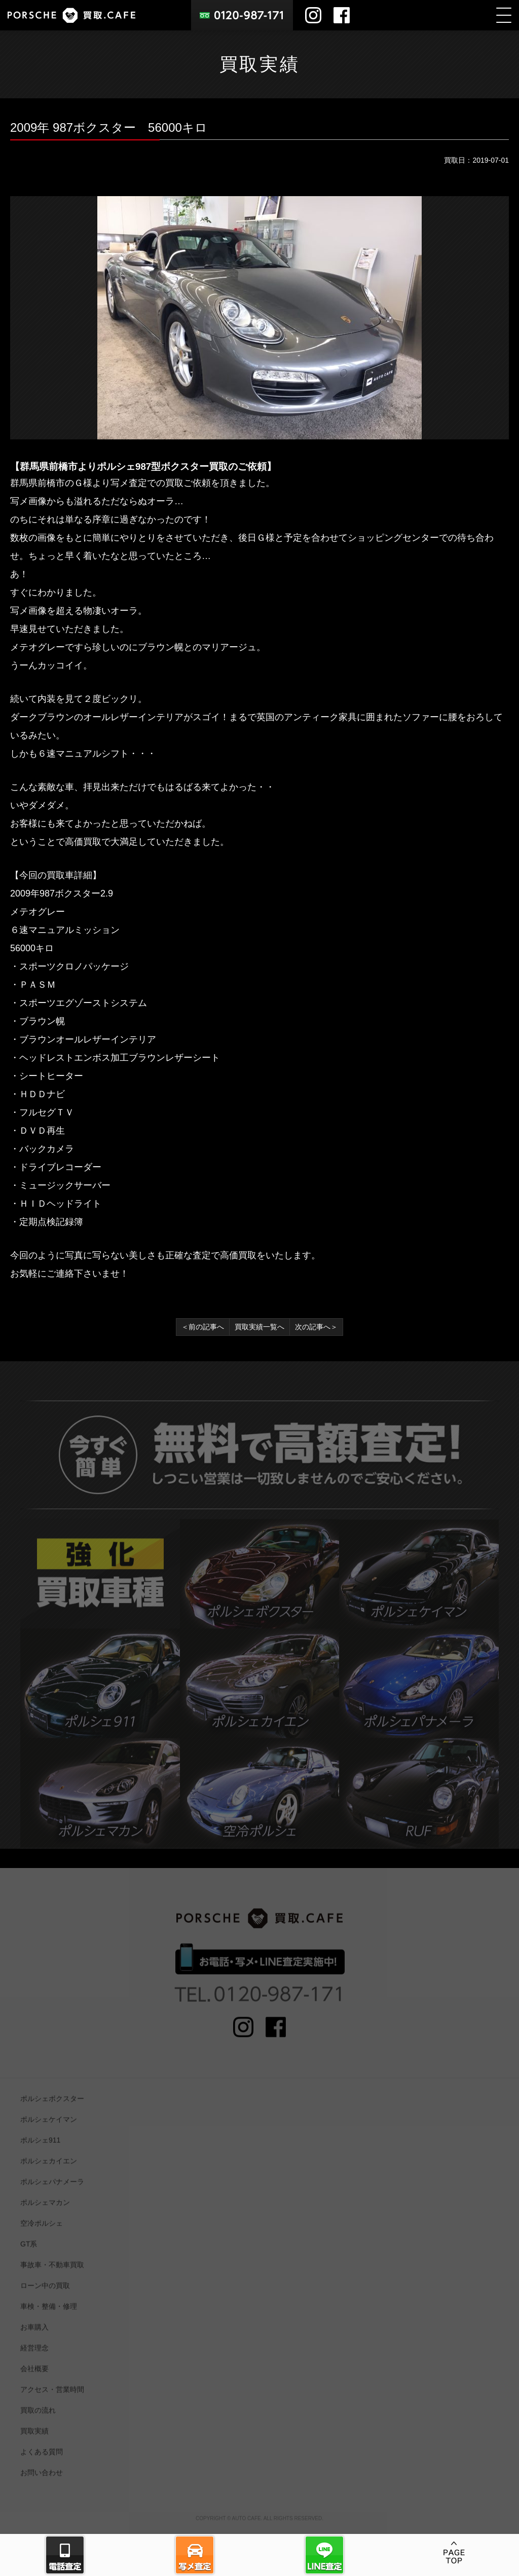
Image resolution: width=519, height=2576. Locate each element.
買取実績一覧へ (259, 1327)
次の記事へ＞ (316, 1327)
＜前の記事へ (202, 1327)
